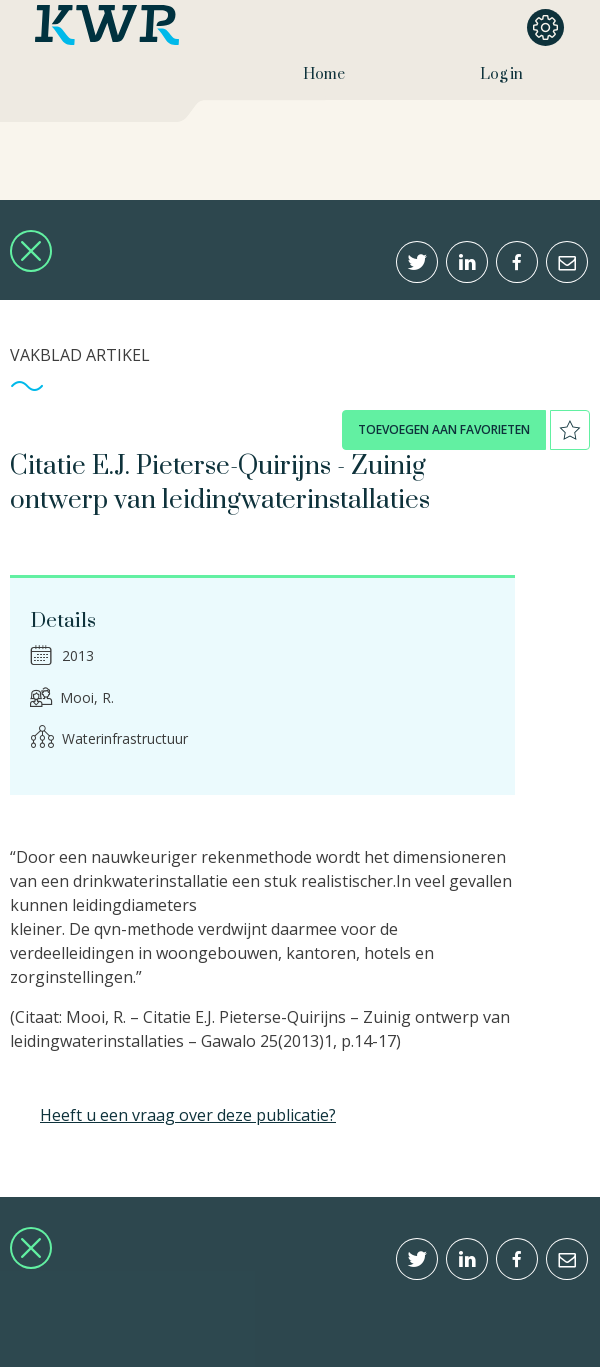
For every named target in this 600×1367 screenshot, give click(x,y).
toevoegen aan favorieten (444, 429)
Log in (501, 74)
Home (324, 74)
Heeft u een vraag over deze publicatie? (188, 1115)
